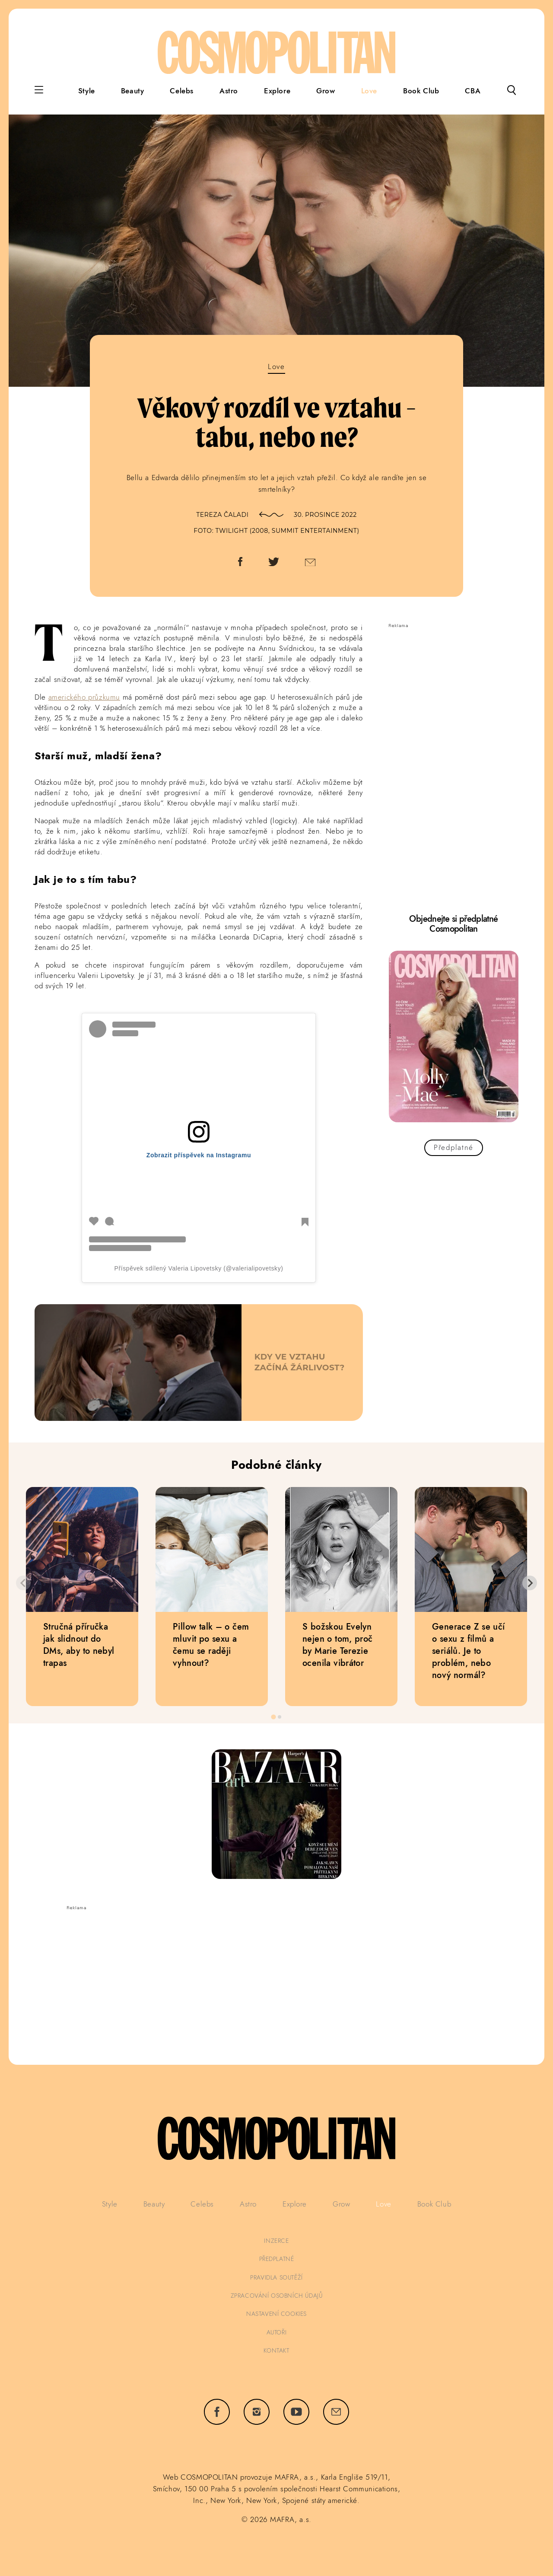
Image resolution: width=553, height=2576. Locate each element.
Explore (277, 91)
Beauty (132, 91)
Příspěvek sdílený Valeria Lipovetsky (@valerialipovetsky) (198, 1268)
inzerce (276, 2240)
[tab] (273, 1716)
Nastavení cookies (276, 2313)
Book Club (421, 91)
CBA (472, 91)
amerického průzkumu (84, 697)
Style (86, 91)
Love (369, 91)
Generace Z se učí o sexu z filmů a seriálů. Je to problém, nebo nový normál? (468, 1651)
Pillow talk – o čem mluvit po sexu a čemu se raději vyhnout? (211, 1645)
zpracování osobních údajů (277, 2295)
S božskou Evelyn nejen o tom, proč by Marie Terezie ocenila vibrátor (337, 1645)
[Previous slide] (23, 1583)
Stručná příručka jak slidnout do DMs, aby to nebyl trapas (78, 1645)
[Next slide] (529, 1583)
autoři (277, 2332)
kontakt (276, 2350)
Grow (325, 91)
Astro (228, 91)
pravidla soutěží (276, 2277)
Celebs (182, 91)
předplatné (276, 2258)
